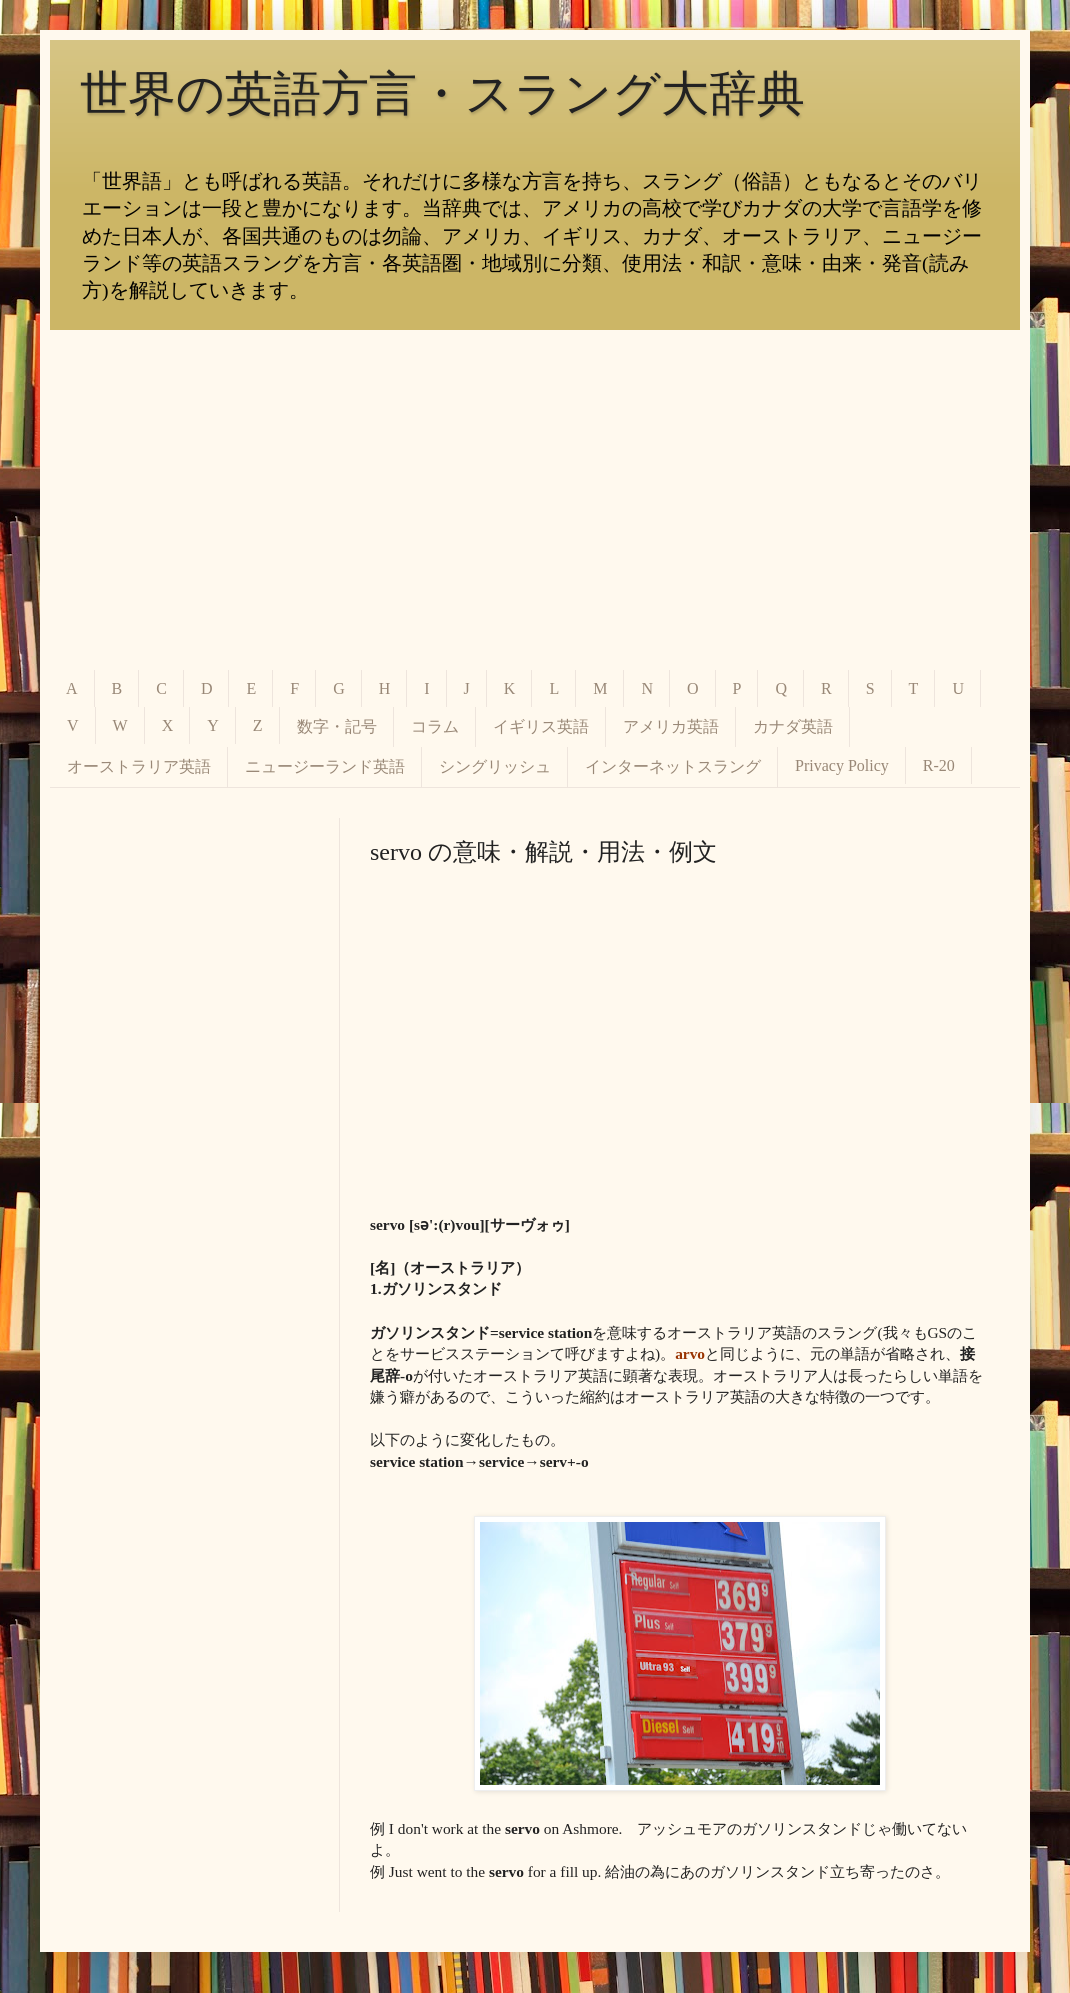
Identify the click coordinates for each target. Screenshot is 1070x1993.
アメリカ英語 (671, 726)
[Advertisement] (535, 500)
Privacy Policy (842, 765)
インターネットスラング (673, 766)
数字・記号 (337, 726)
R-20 (939, 765)
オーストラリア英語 (139, 766)
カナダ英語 (793, 726)
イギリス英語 (541, 726)
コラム (435, 726)
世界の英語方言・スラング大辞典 (442, 93)
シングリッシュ (495, 766)
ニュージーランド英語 (325, 766)
